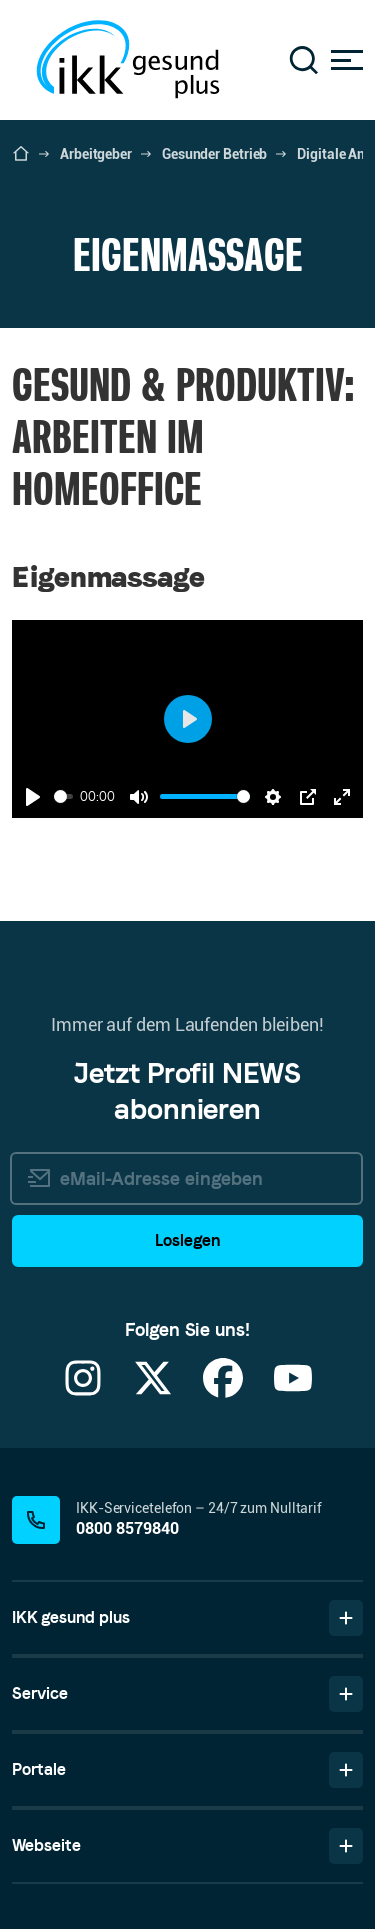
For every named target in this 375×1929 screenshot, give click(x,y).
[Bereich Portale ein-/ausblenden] (346, 1770)
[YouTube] (293, 1390)
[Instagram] (83, 1390)
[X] (153, 1390)
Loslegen (187, 1240)
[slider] (63, 796)
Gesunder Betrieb (214, 154)
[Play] (33, 797)
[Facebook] (223, 1390)
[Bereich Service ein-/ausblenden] (346, 1694)
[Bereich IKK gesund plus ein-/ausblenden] (346, 1618)
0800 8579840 (127, 1528)
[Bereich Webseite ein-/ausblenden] (346, 1846)
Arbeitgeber (96, 154)
